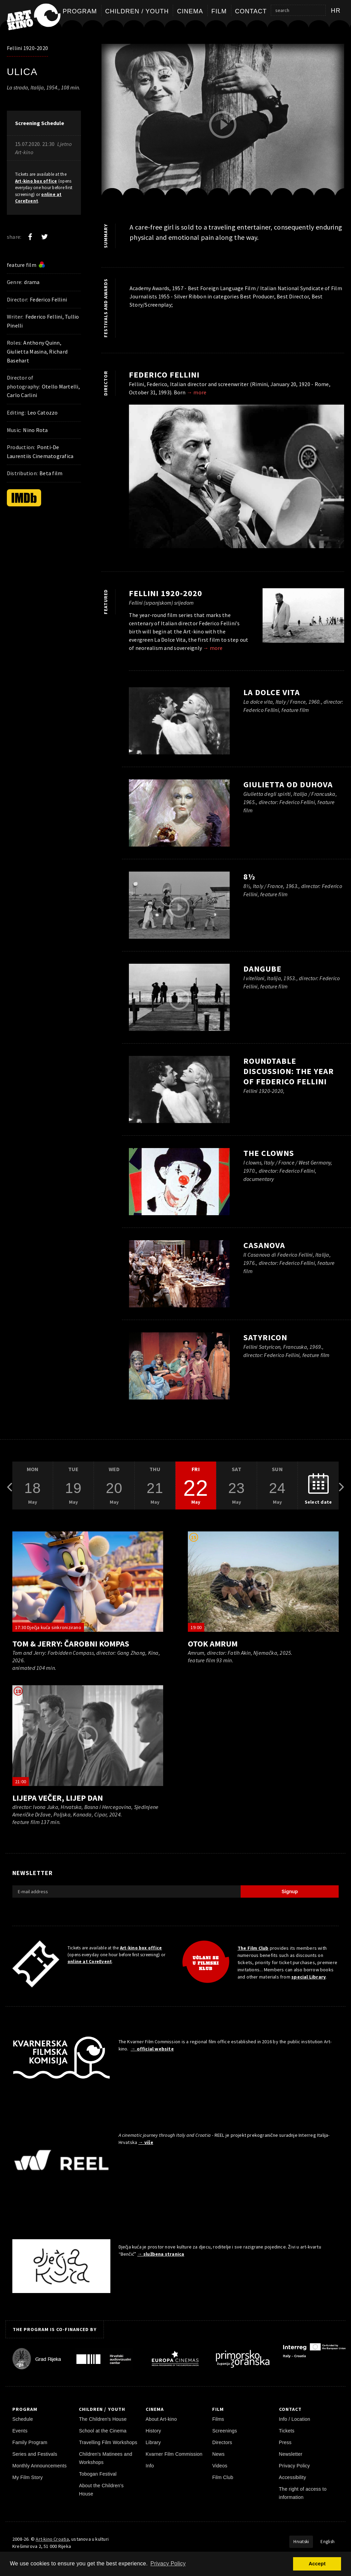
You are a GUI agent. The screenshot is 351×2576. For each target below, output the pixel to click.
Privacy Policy (294, 2465)
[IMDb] (24, 497)
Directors (222, 2442)
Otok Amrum (213, 1643)
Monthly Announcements (39, 2465)
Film (219, 11)
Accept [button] (316, 2563)
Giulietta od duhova (288, 784)
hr (336, 10)
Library (153, 2442)
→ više (145, 2142)
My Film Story (27, 2477)
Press (285, 2442)
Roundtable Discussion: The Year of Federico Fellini (288, 1071)
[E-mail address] (126, 1891)
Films (218, 2419)
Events (19, 2430)
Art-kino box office (36, 181)
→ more (196, 392)
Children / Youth (137, 11)
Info (150, 2465)
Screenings (224, 2430)
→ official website (152, 2049)
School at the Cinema (102, 2430)
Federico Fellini (164, 374)
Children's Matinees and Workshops (105, 2458)
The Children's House (102, 2419)
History (153, 2430)
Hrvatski (301, 2541)
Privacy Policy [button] (168, 2563)
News (218, 2454)
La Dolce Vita (271, 692)
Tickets (287, 2430)
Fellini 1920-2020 (27, 48)
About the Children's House (101, 2490)
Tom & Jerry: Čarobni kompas (70, 1643)
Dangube (262, 968)
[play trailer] (223, 124)
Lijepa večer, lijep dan (57, 1797)
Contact (251, 11)
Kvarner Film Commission (174, 2454)
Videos (219, 2465)
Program (80, 11)
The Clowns (268, 1153)
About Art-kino (161, 2419)
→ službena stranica (160, 2254)
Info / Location (295, 2419)
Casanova (264, 1245)
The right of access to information (303, 2493)
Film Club (222, 2477)
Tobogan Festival (98, 2474)
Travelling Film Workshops (108, 2442)
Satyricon (265, 1337)
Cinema (190, 11)
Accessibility (292, 2477)
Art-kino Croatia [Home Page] (52, 2539)
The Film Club (253, 1948)
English (327, 2541)
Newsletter (291, 2454)
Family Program (29, 2442)
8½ (249, 876)
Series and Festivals (34, 2454)
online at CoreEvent (90, 1961)
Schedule (22, 2419)
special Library (308, 1977)
